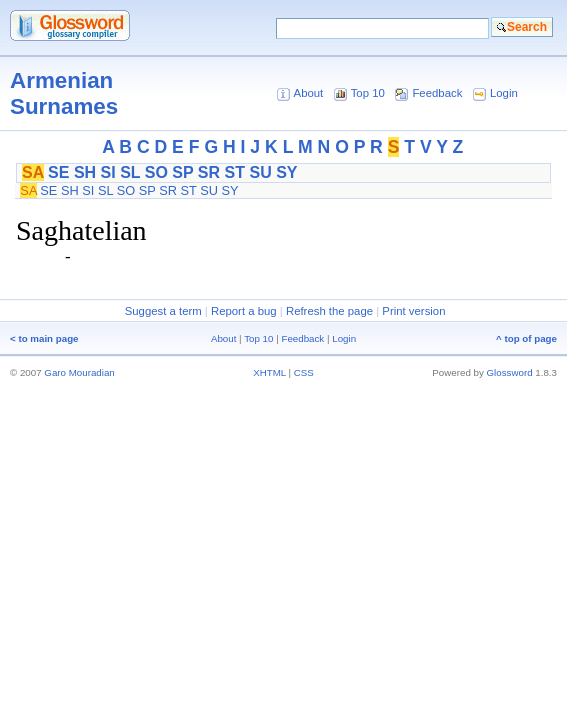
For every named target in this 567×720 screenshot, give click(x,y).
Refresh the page (329, 311)
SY (286, 172)
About (309, 93)
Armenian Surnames (64, 93)
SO (156, 172)
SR (209, 172)
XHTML (269, 372)
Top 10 (368, 93)
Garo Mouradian (79, 372)
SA (33, 172)
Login (504, 93)
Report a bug (244, 311)
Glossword (510, 372)
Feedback (437, 93)
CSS (304, 372)
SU (260, 172)
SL (130, 172)
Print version (413, 311)
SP (182, 172)
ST (235, 172)
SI (108, 172)
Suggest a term (163, 311)
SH (85, 172)
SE (58, 172)
